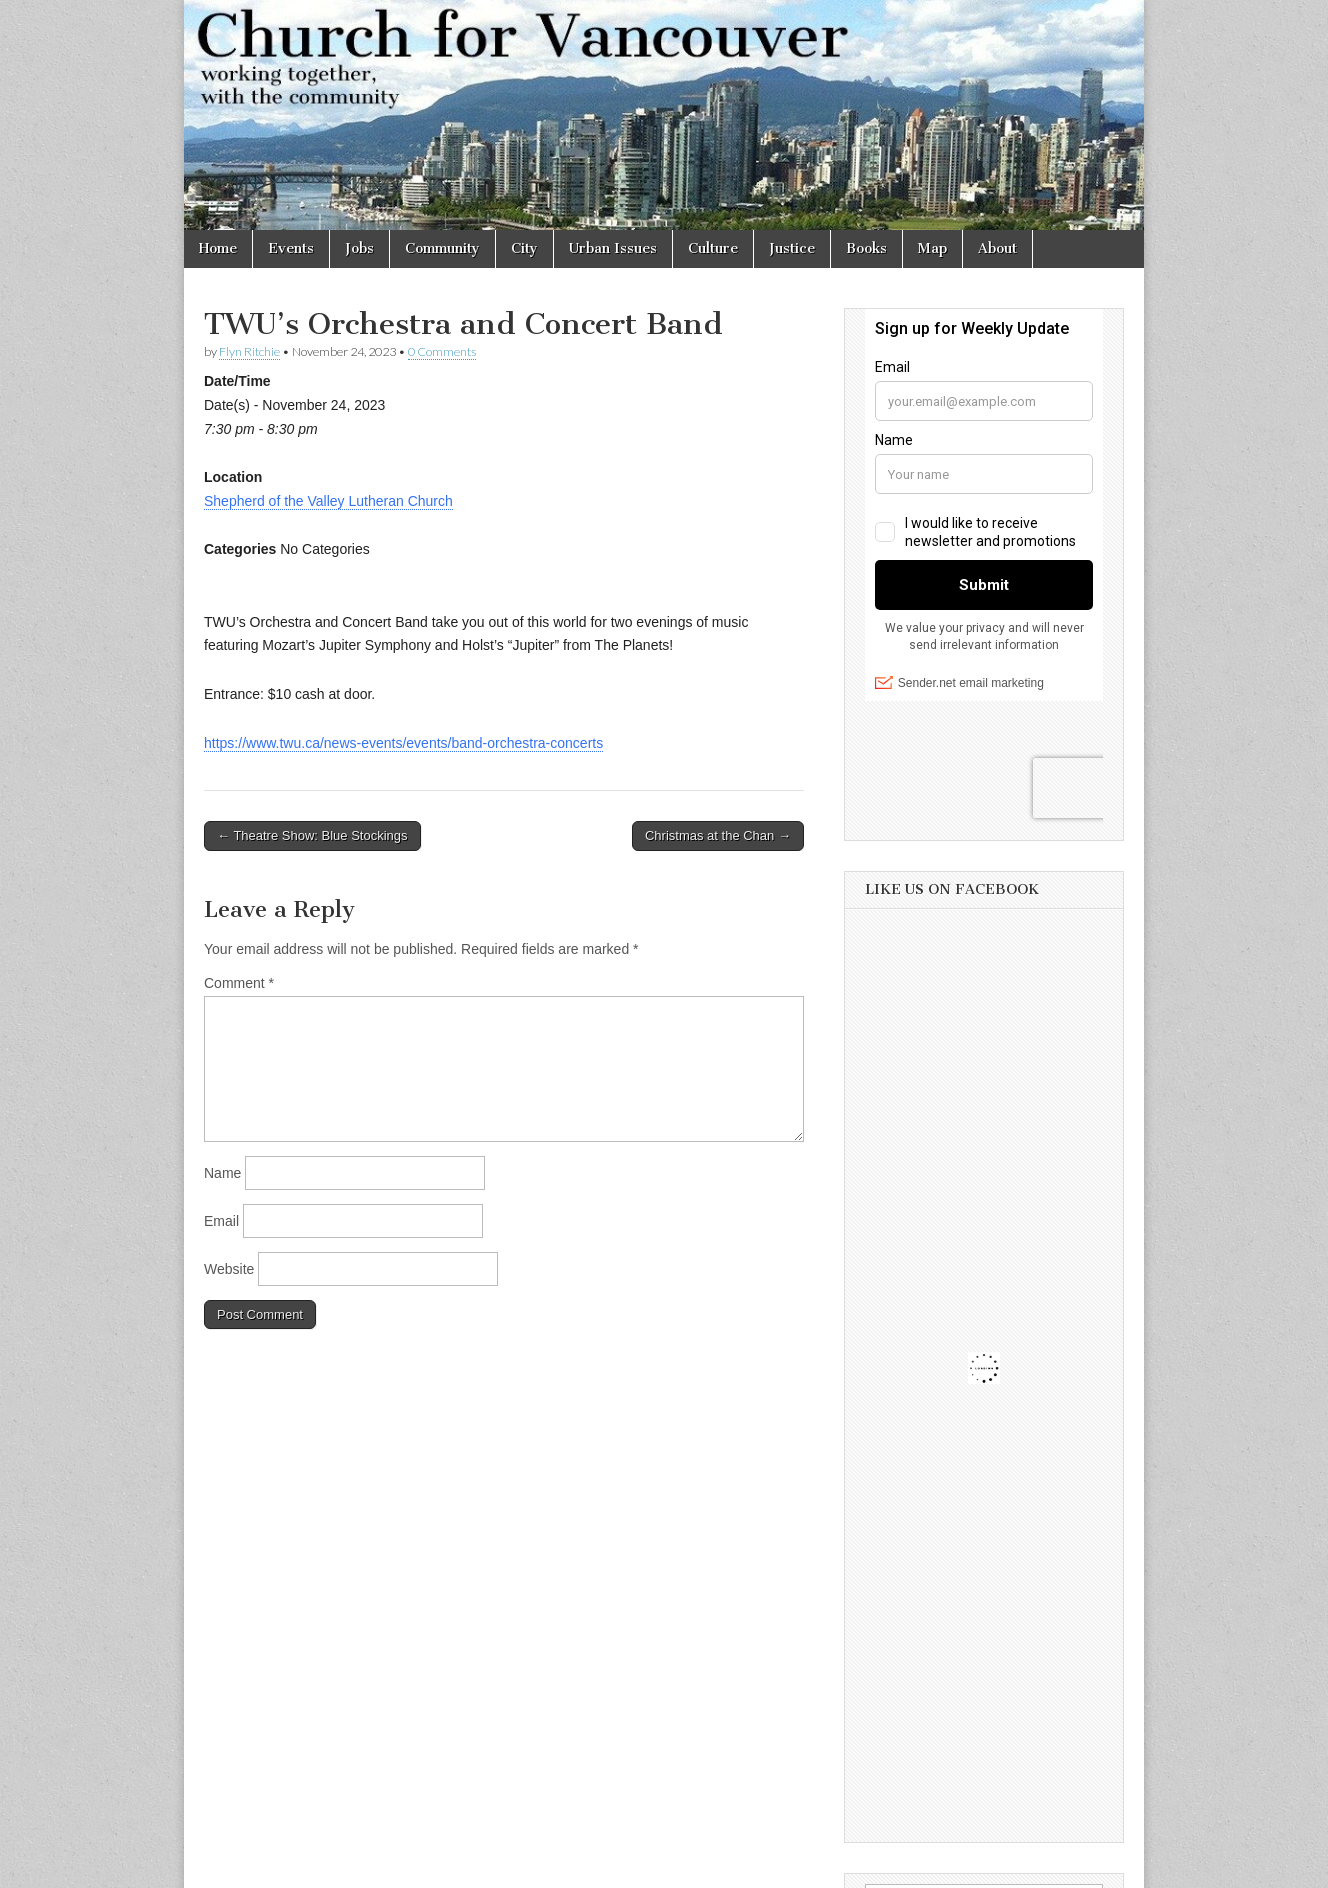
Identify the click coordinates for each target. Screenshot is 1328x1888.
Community (442, 248)
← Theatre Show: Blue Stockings (312, 835)
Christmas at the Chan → (718, 835)
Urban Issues (613, 248)
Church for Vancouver (357, 1866)
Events (291, 248)
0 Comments (442, 351)
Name (222, 1173)
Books (866, 248)
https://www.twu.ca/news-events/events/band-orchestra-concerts (403, 743)
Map (932, 248)
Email (221, 1221)
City (524, 248)
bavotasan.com (1080, 1866)
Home (218, 248)
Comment (239, 983)
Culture (713, 248)
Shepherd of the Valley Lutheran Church (328, 501)
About (997, 248)
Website (229, 1269)
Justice (792, 248)
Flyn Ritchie (249, 351)
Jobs (359, 248)
